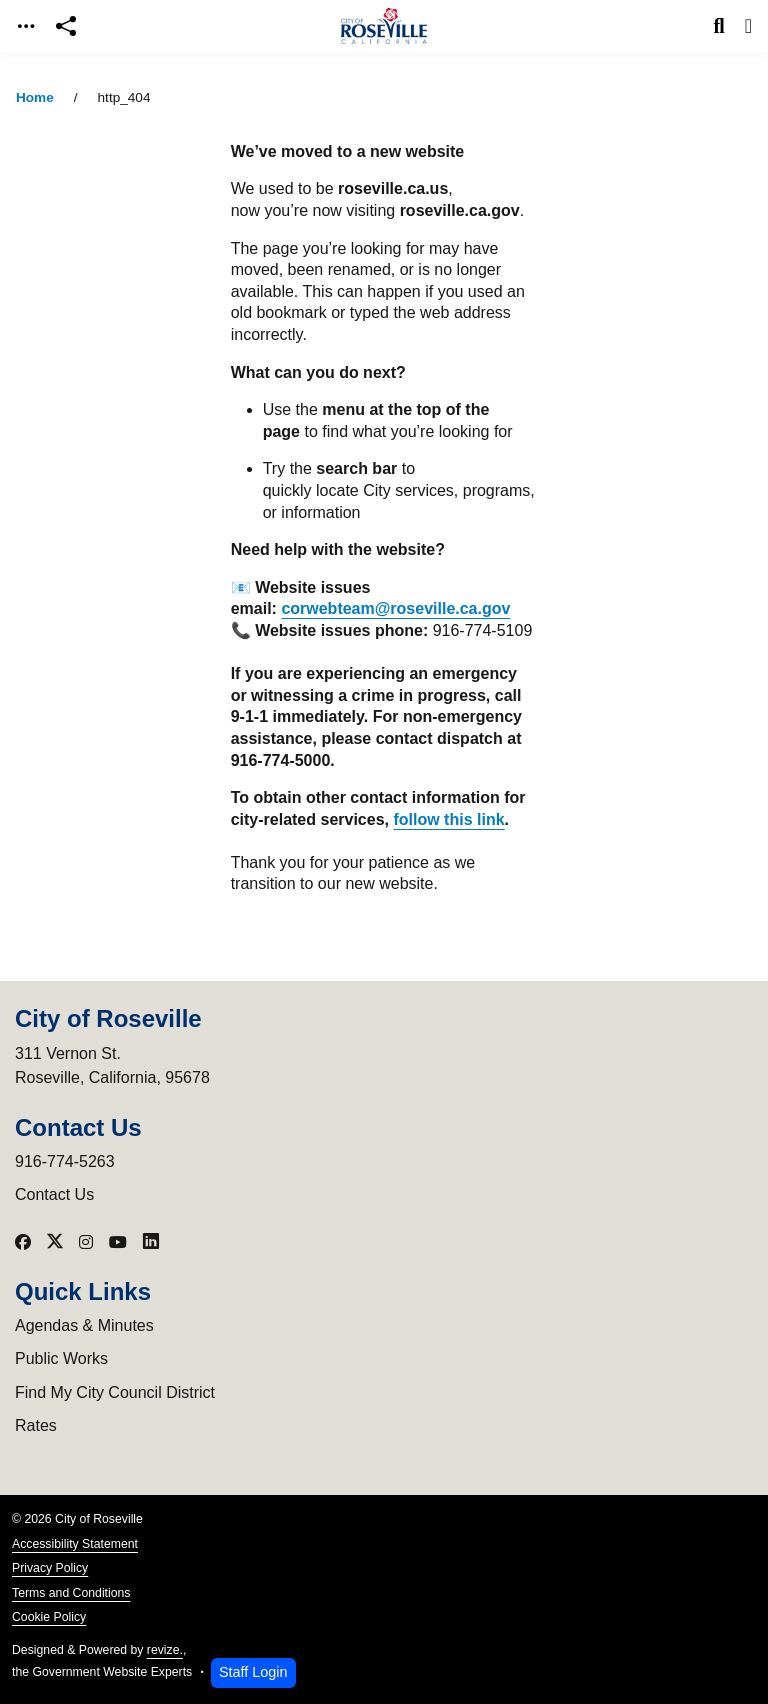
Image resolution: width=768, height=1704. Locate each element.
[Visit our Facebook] (23, 1242)
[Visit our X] (55, 1242)
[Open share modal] (66, 26)
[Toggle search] (719, 26)
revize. (165, 1650)
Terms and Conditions (71, 1593)
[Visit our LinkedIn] (151, 1242)
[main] (384, 878)
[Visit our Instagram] (86, 1242)
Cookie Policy (49, 1617)
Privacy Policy (50, 1568)
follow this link (448, 819)
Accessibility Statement (75, 1544)
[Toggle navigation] (26, 26)
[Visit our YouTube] (118, 1242)
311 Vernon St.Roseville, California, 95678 (112, 1065)
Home (35, 97)
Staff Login (253, 1672)
